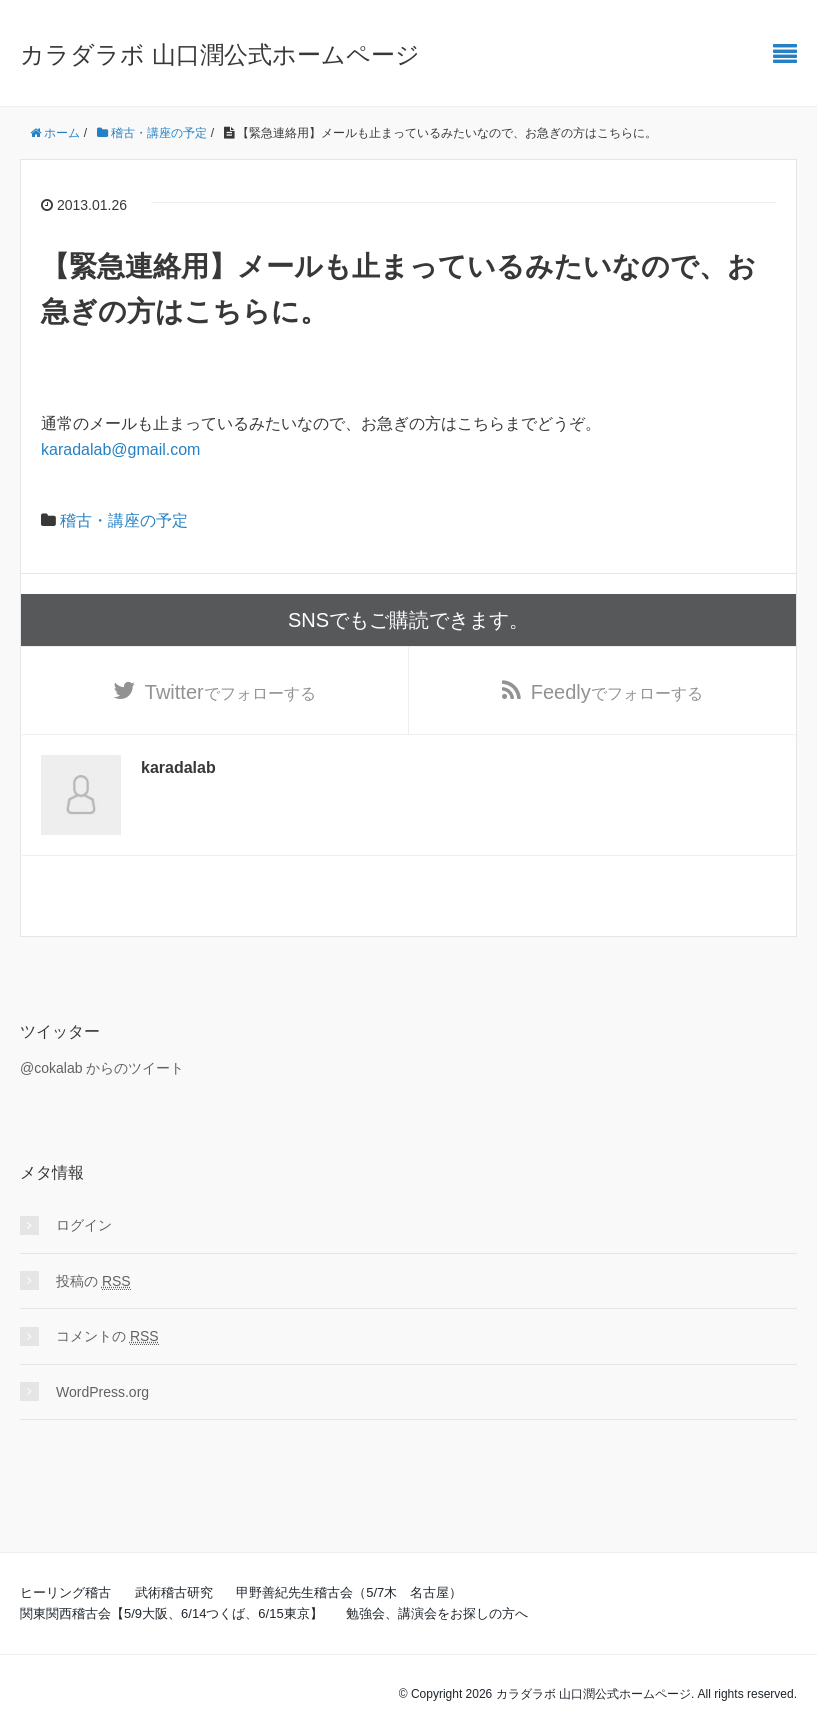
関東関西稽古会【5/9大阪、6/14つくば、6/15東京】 (171, 1613)
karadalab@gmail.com (120, 449)
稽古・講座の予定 (124, 520)
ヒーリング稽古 (65, 1592)
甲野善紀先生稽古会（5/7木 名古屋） (349, 1592)
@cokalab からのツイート (102, 1068)
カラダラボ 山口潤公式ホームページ (220, 54)
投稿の (93, 1281)
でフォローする (230, 692)
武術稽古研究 (174, 1592)
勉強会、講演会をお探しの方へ (437, 1613)
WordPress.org (102, 1392)
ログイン (84, 1225)
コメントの (107, 1336)
